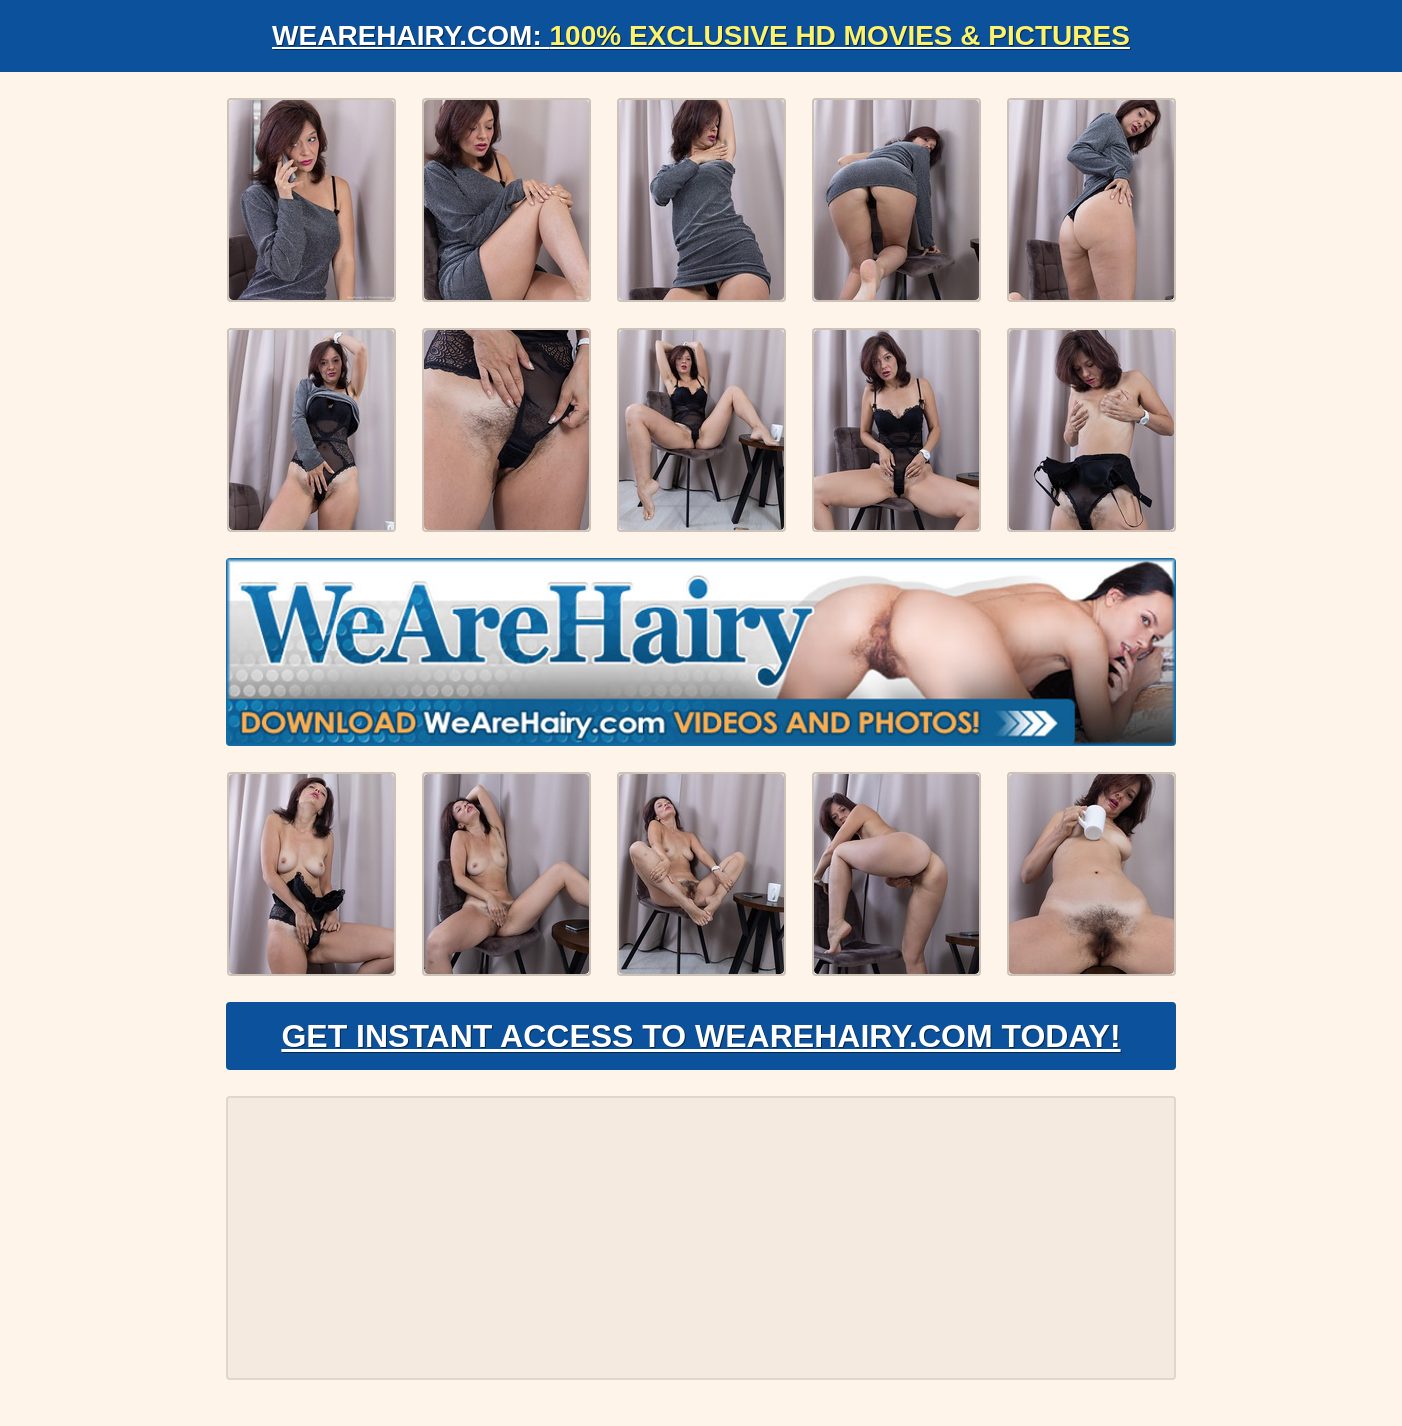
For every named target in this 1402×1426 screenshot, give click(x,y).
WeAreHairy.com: (701, 35)
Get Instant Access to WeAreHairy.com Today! (700, 1036)
